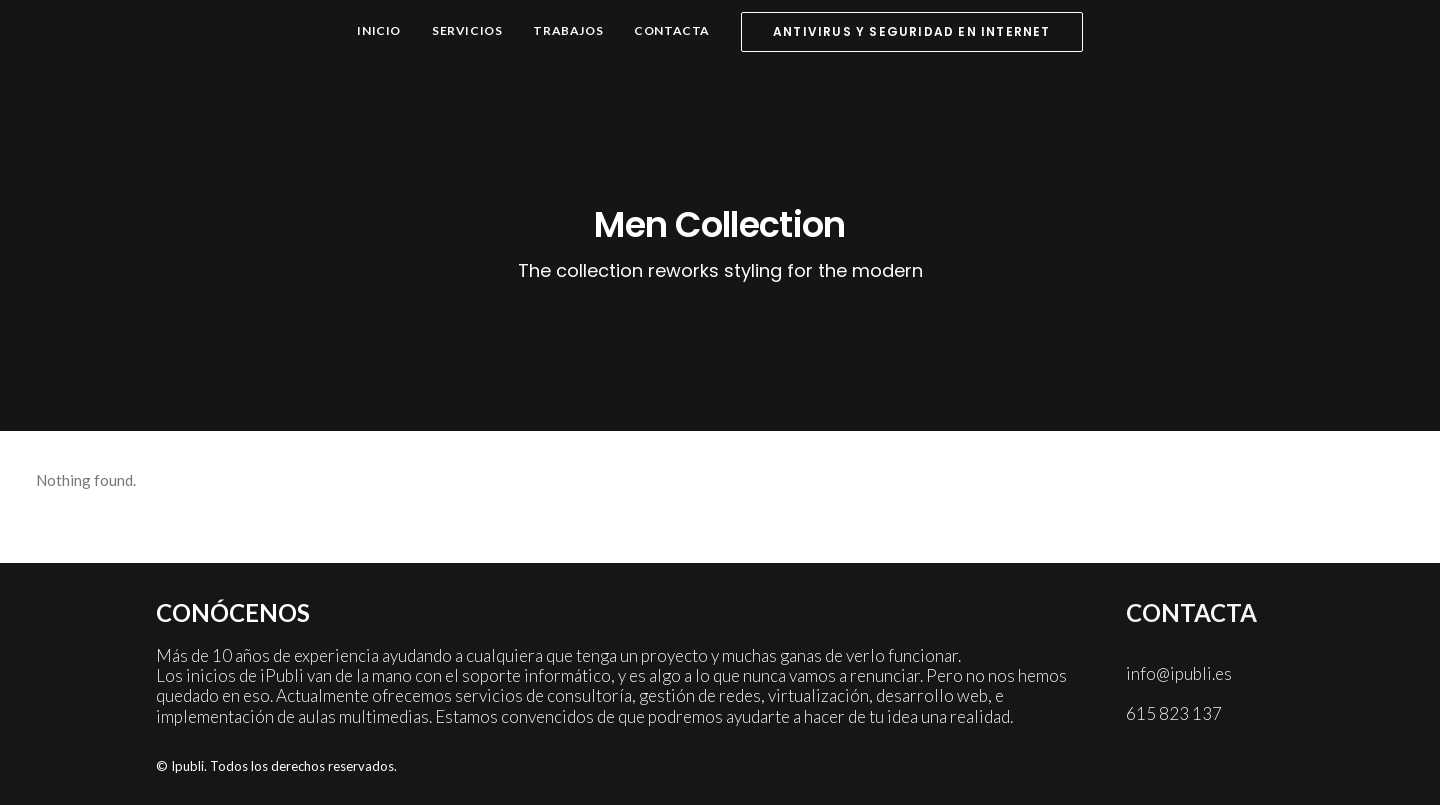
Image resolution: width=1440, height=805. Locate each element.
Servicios (467, 30)
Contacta (672, 30)
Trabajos (568, 30)
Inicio (379, 30)
